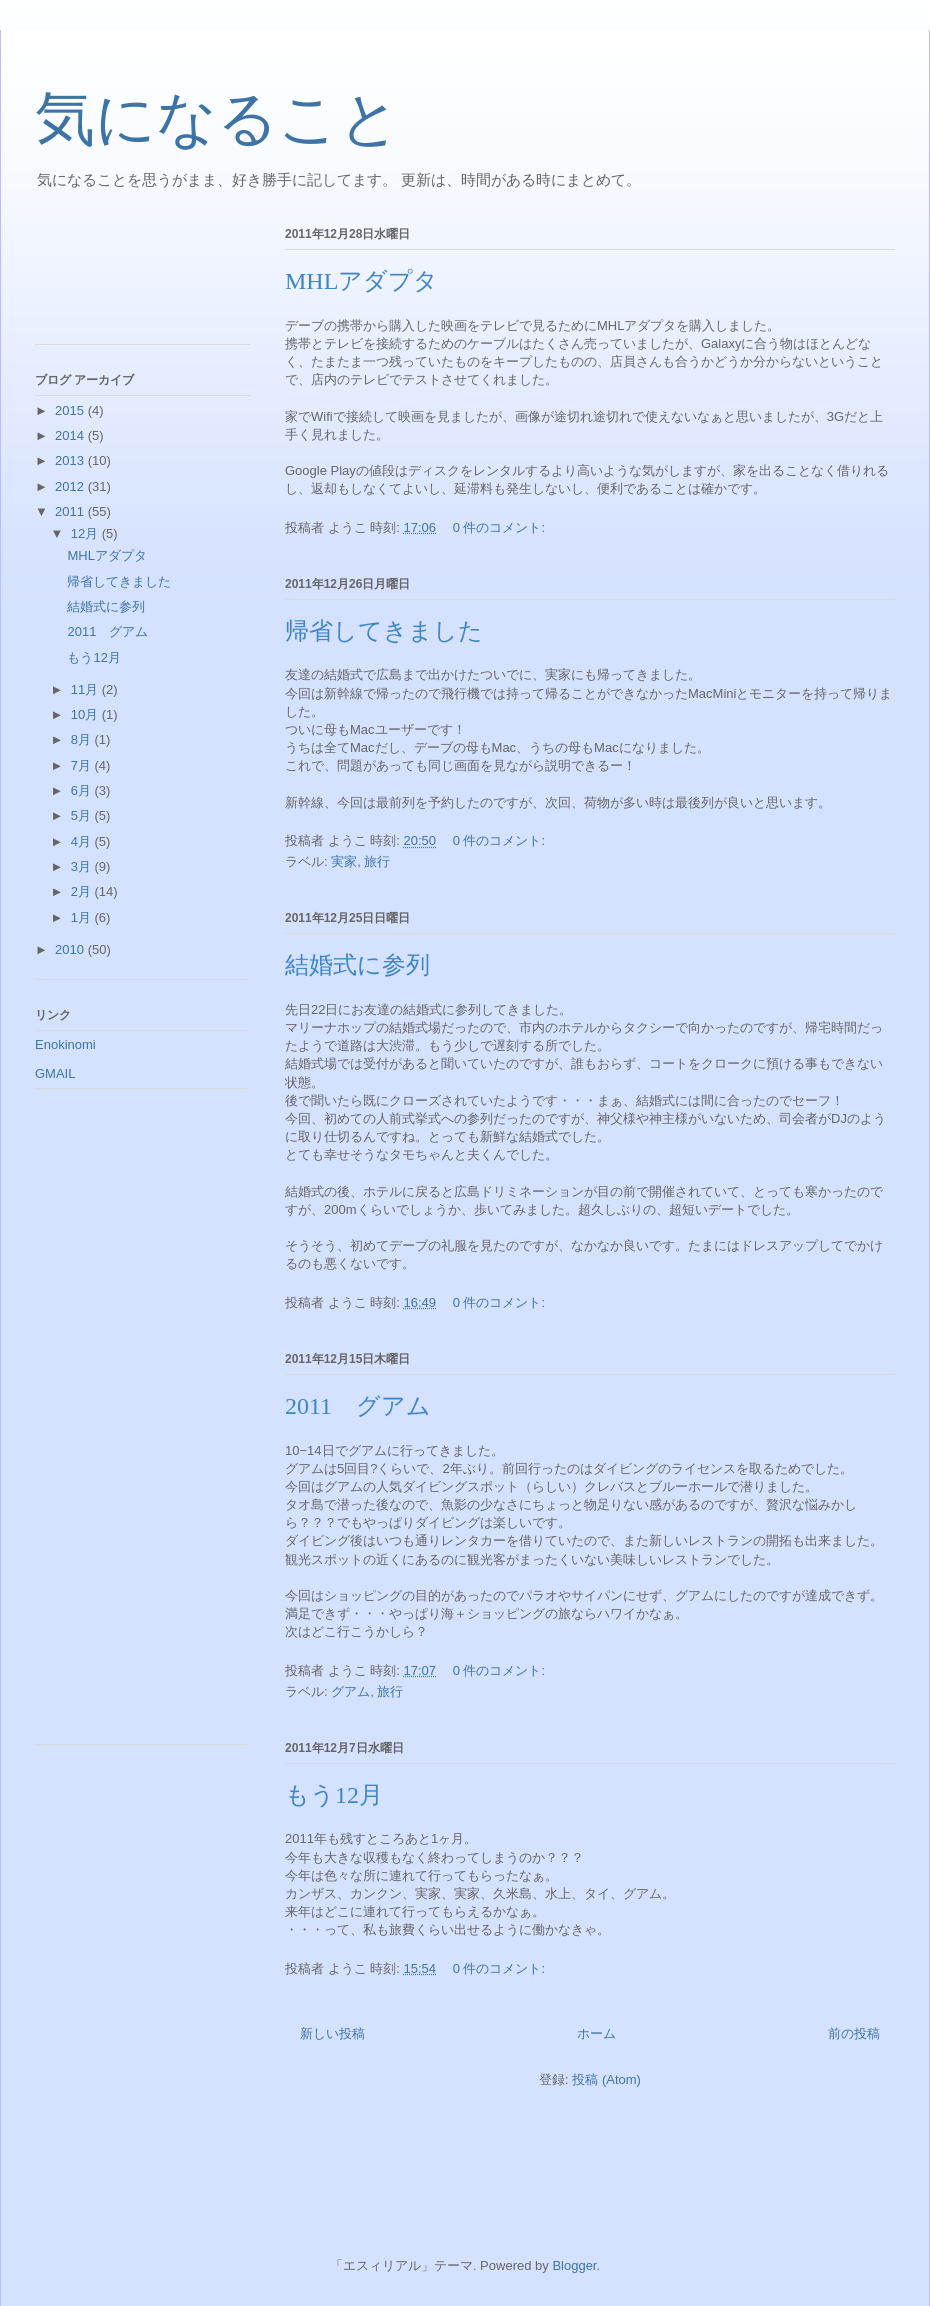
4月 (83, 841)
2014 (71, 435)
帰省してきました (384, 631)
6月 (83, 790)
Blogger (574, 2265)
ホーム (596, 2033)
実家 (344, 861)
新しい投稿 (332, 2033)
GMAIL (55, 1073)
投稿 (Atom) (606, 2079)
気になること (217, 119)
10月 (86, 714)
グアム (350, 1691)
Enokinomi (65, 1044)
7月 (83, 765)
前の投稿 (854, 2033)
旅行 (377, 861)
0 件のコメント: (501, 527)
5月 (83, 815)
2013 (71, 460)
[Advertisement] (125, 279)
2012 (71, 486)
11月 (86, 689)
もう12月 (334, 1795)
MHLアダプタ (361, 281)
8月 (83, 739)
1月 (83, 917)
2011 (71, 511)
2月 (83, 891)
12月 (86, 533)
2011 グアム (358, 1406)
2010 (71, 949)
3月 (83, 866)
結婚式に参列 (357, 965)
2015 (71, 410)
